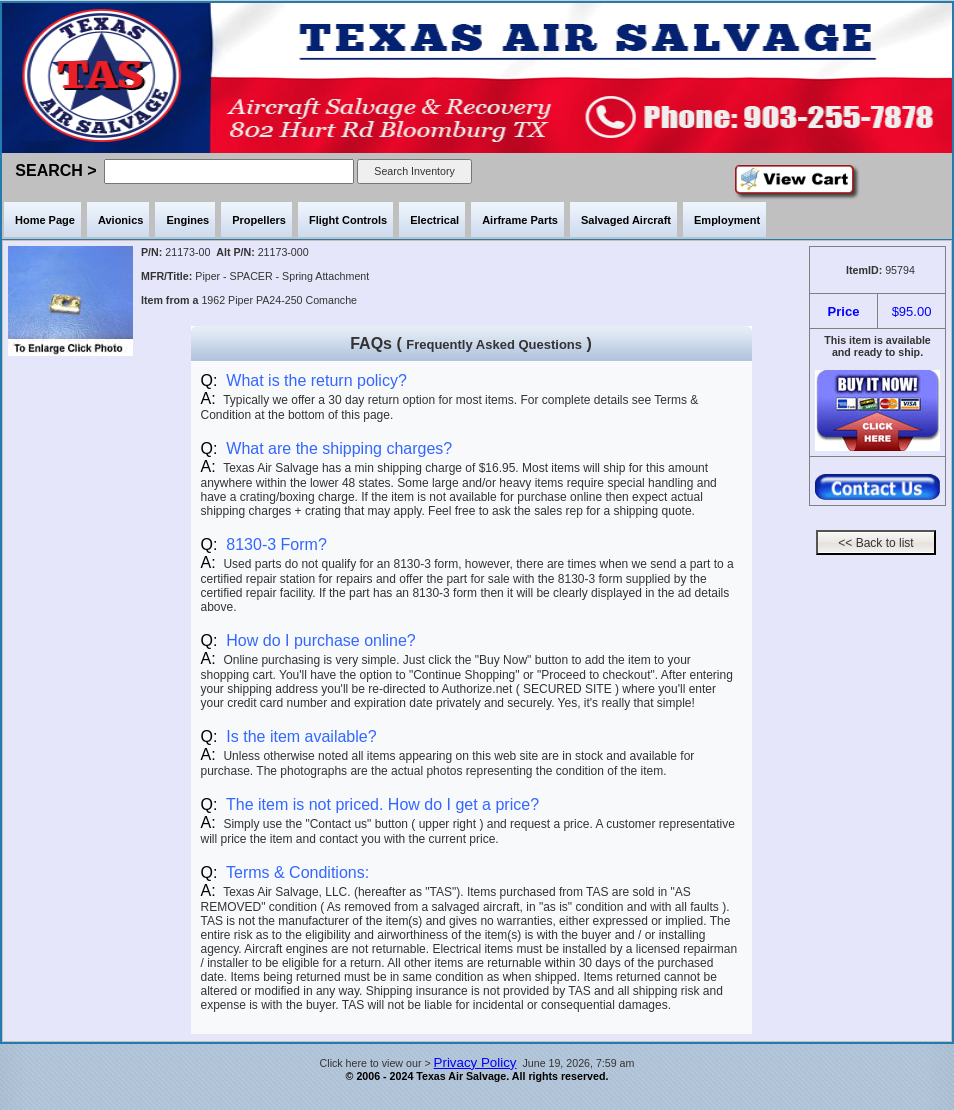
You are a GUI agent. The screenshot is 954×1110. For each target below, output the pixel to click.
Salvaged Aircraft (626, 220)
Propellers (259, 220)
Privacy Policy (475, 1062)
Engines (187, 220)
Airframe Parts (520, 220)
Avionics (120, 220)
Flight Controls (348, 220)
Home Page (45, 220)
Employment (727, 220)
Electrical (434, 220)
